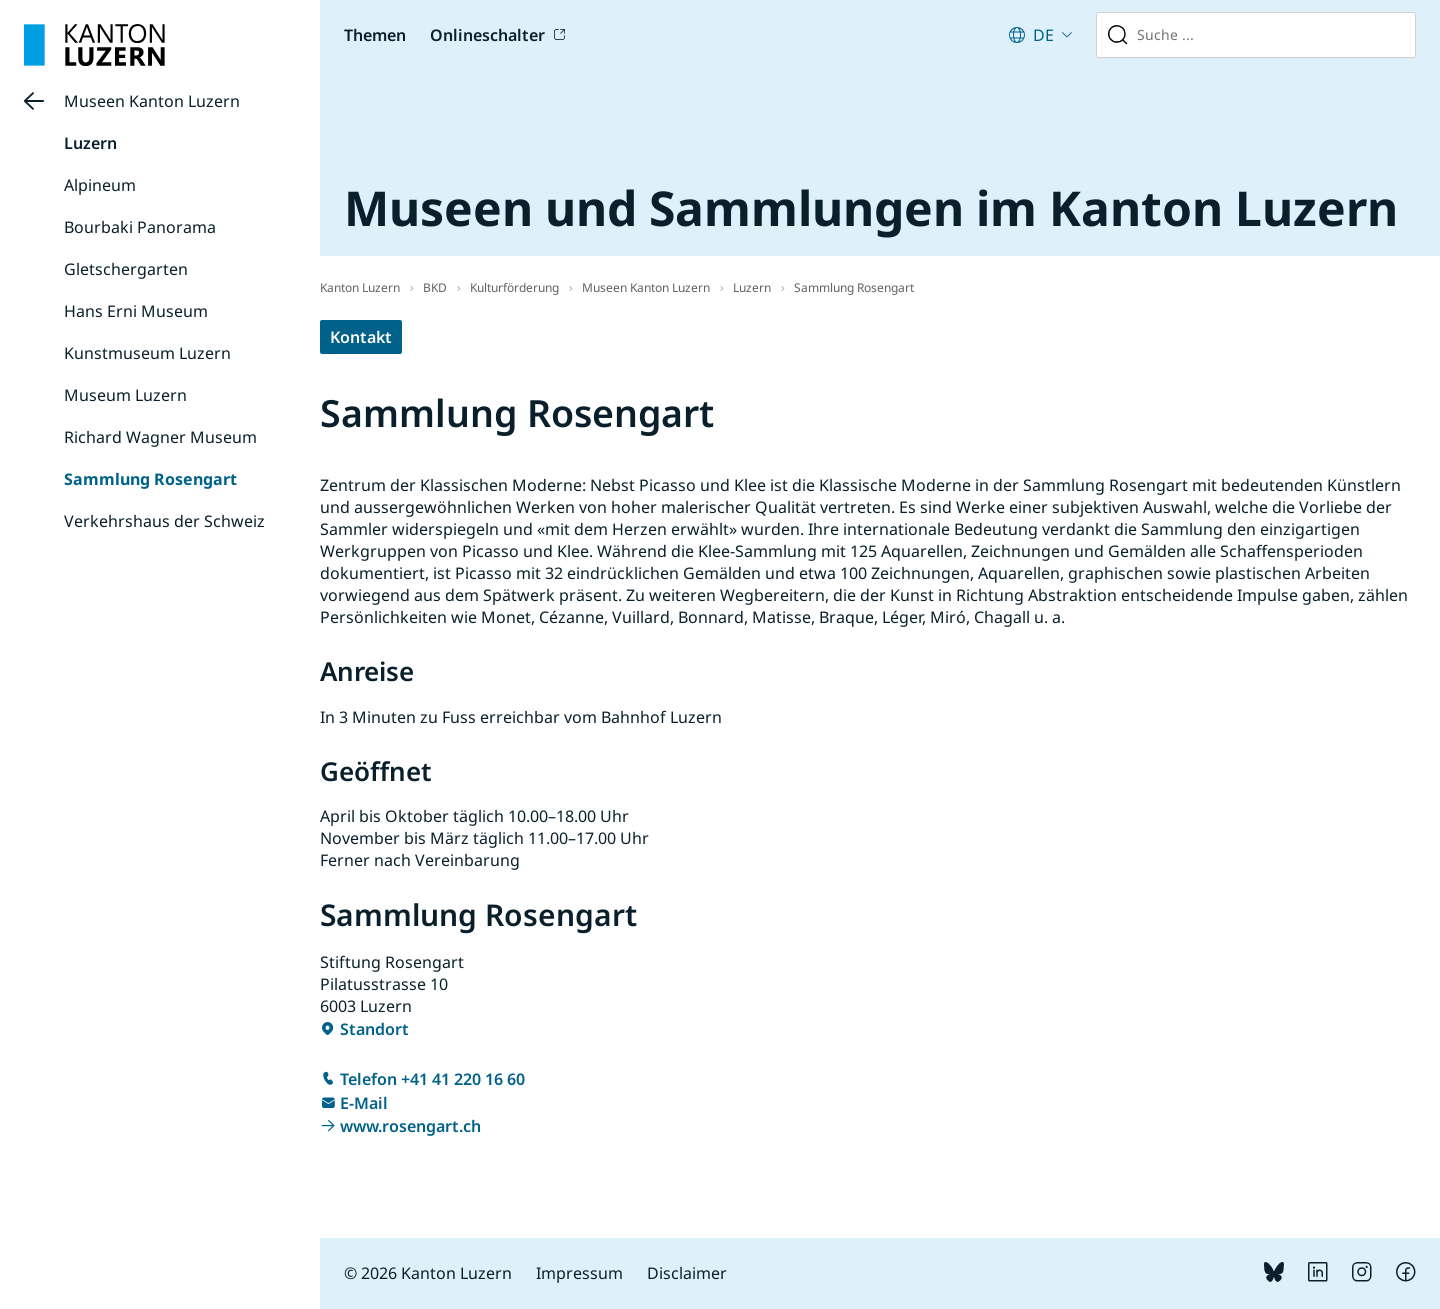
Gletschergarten (126, 269)
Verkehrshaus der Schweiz (164, 521)
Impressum (579, 1273)
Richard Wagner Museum (160, 437)
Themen (375, 35)
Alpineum (100, 185)
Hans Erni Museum (136, 311)
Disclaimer (687, 1273)
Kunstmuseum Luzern (147, 353)
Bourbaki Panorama (140, 227)
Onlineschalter (487, 35)
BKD (435, 287)
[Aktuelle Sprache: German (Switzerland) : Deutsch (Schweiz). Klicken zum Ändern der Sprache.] (1040, 35)
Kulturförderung (514, 287)
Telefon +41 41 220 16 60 (432, 1079)
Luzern (90, 143)
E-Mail (364, 1103)
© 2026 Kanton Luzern (428, 1273)
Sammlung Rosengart (150, 479)
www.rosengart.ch (410, 1126)
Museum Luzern (125, 395)
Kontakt (361, 337)
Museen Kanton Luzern (152, 101)
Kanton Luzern (360, 287)
